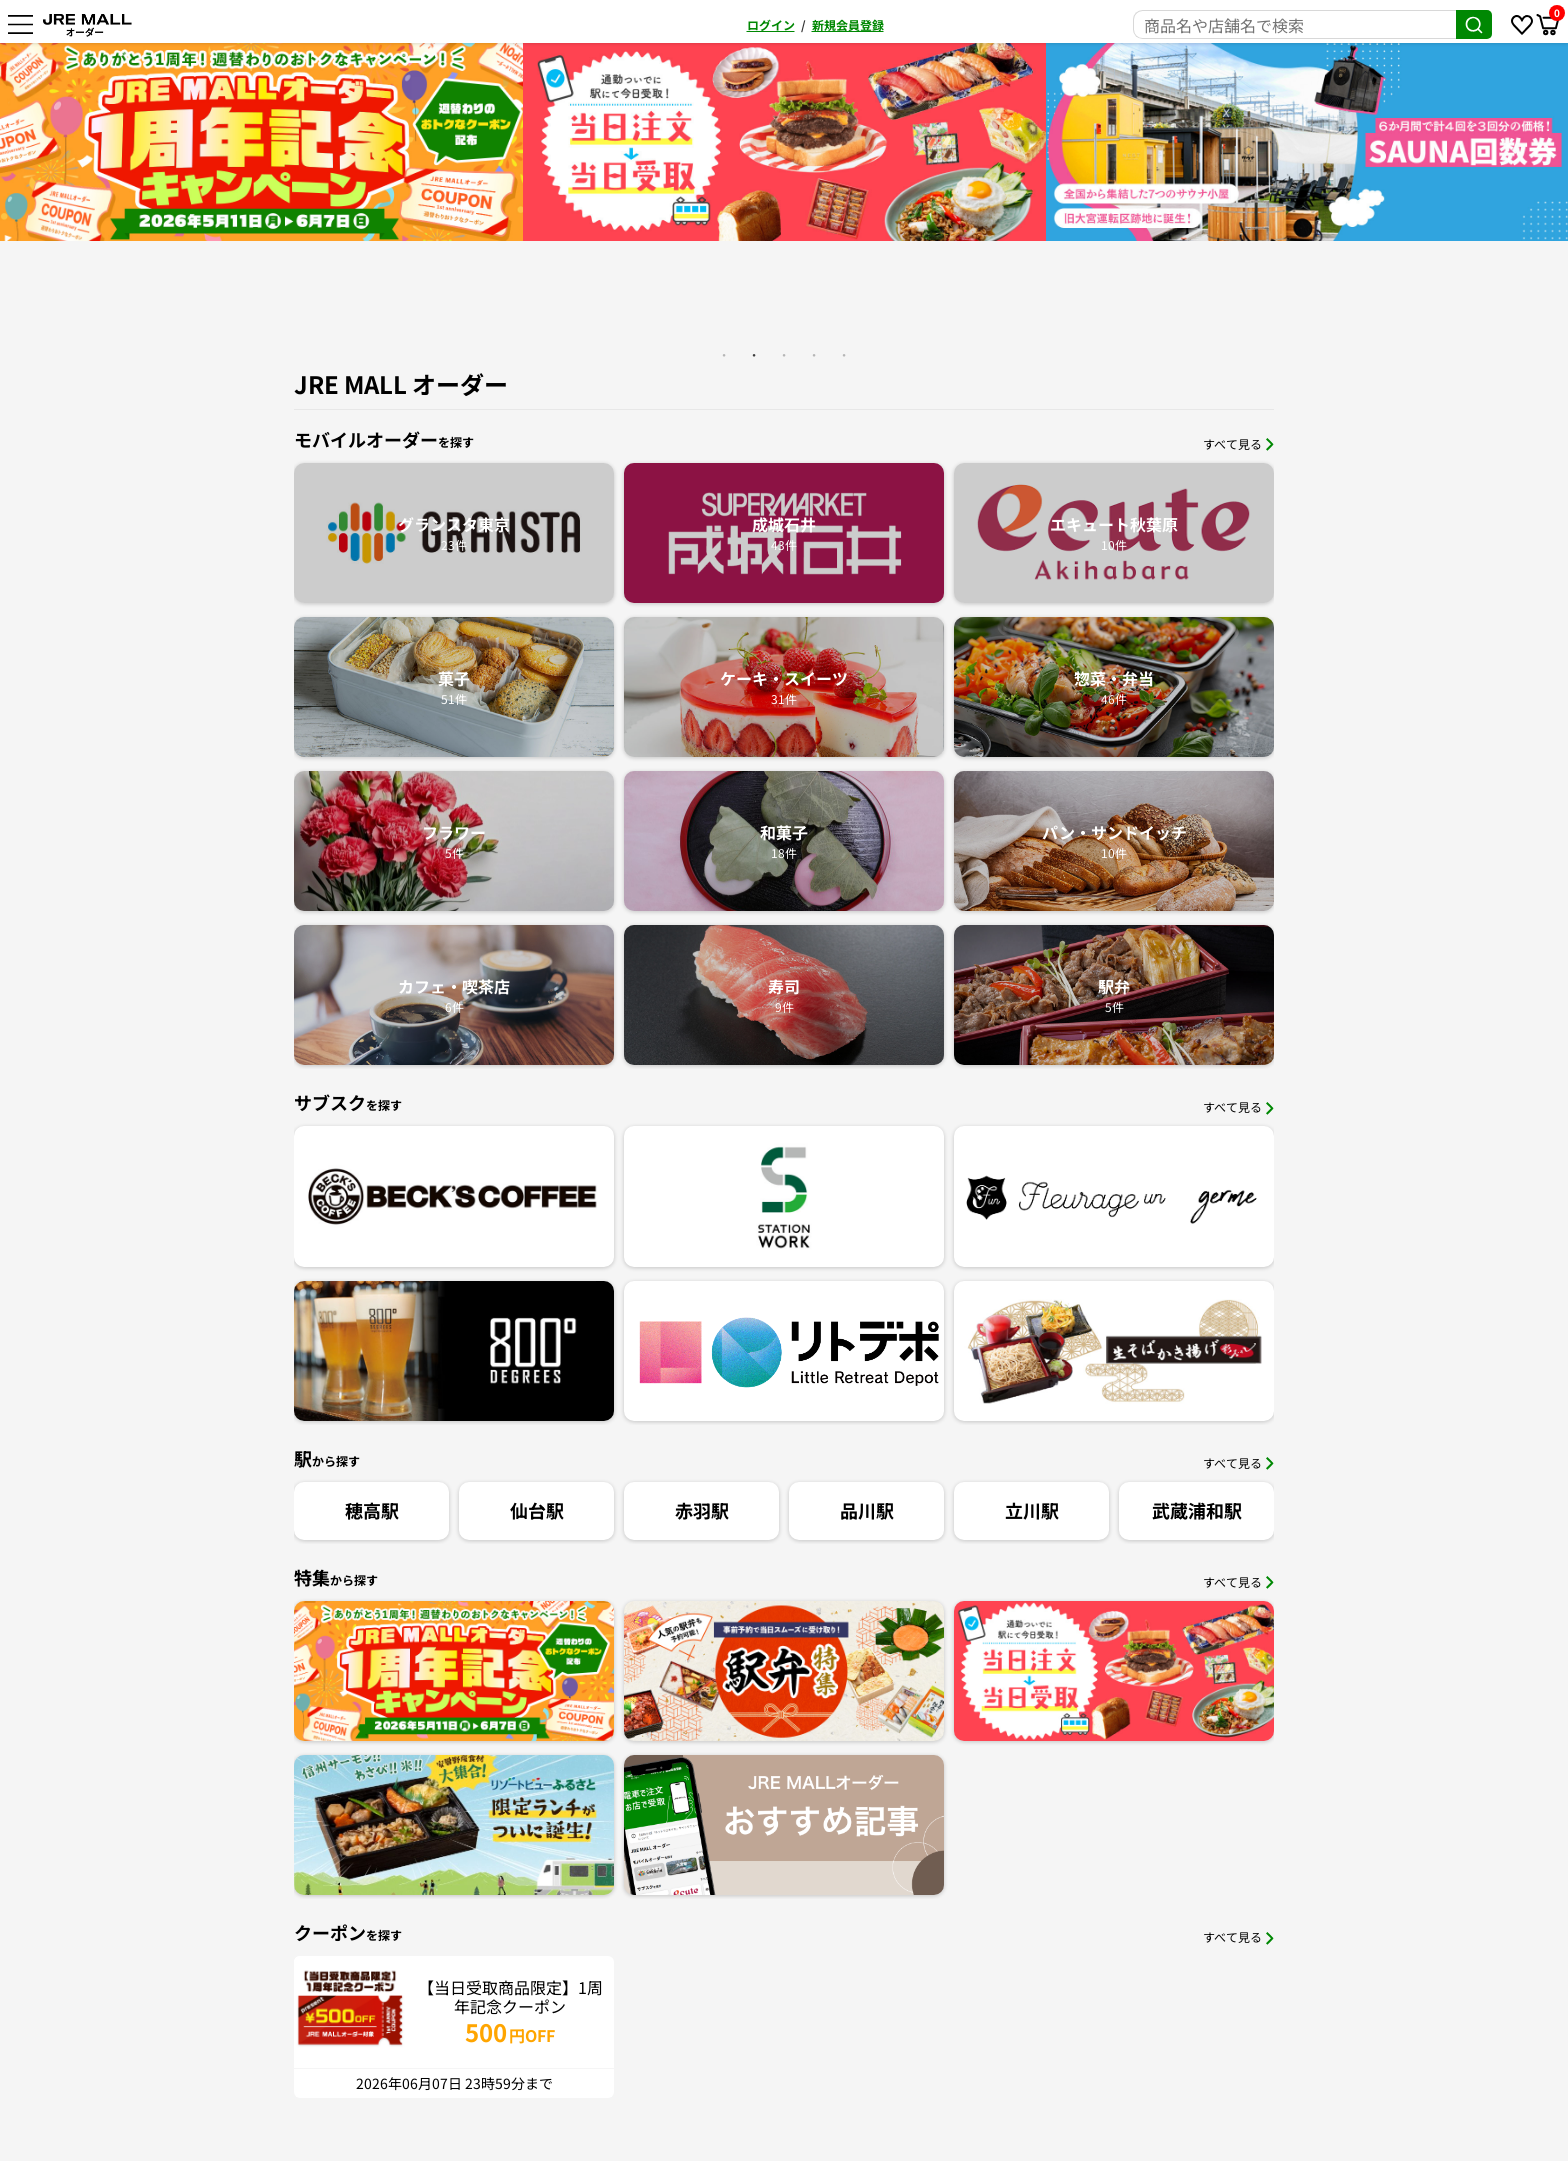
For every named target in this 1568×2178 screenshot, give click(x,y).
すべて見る (1238, 443)
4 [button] (814, 355)
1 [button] (724, 355)
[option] (453, 142)
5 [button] (844, 355)
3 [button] (784, 355)
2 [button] (754, 355)
